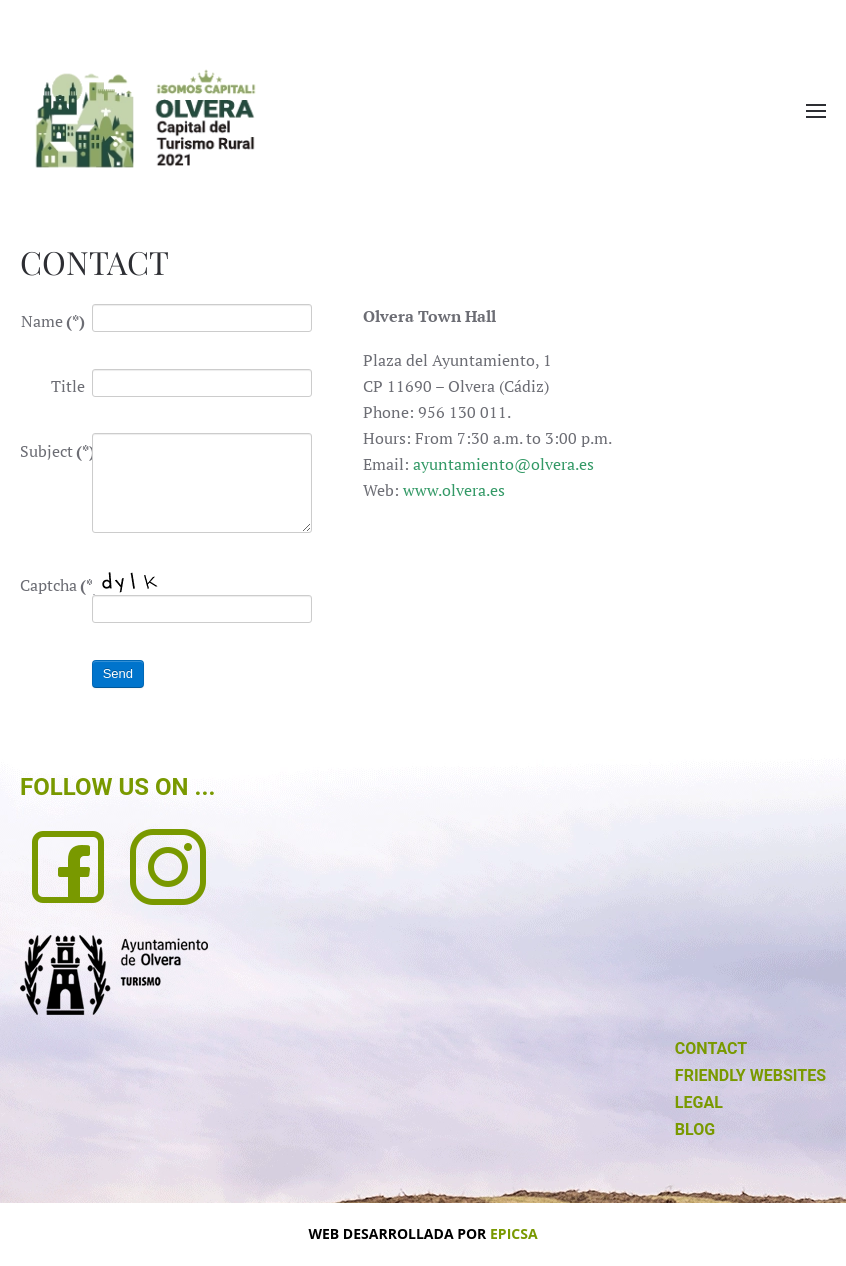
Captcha (52, 585)
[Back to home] (145, 118)
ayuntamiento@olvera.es (503, 464)
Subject (52, 451)
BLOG (695, 1129)
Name (53, 321)
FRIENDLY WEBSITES (750, 1075)
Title (68, 386)
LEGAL (699, 1102)
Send (118, 673)
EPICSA (514, 1233)
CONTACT (711, 1048)
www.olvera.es (454, 490)
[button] (816, 111)
